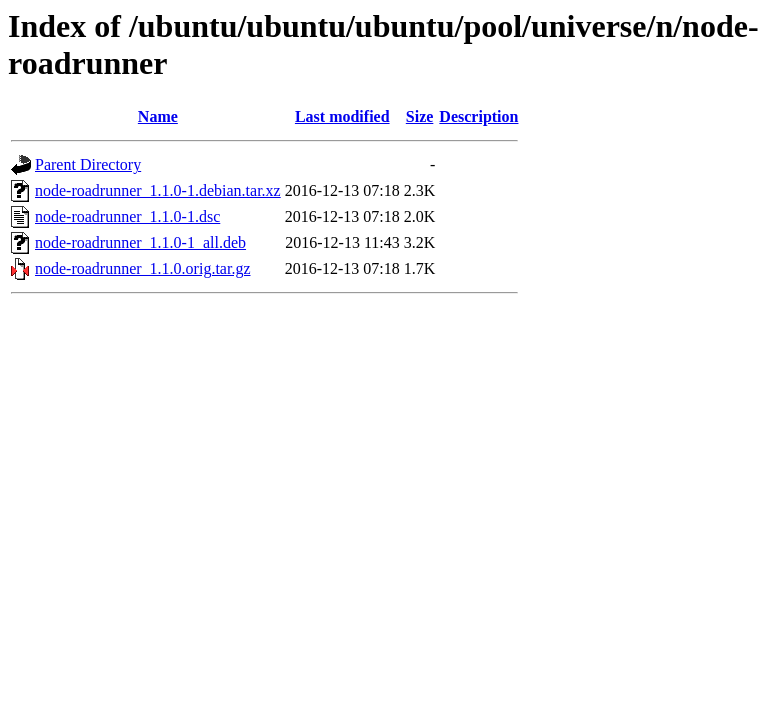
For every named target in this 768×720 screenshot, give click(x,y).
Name (158, 116)
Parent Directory (88, 164)
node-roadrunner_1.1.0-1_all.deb (140, 242)
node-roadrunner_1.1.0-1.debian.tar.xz (158, 190)
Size (420, 116)
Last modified (342, 116)
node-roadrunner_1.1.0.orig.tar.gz (142, 268)
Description (478, 116)
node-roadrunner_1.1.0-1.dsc (127, 216)
